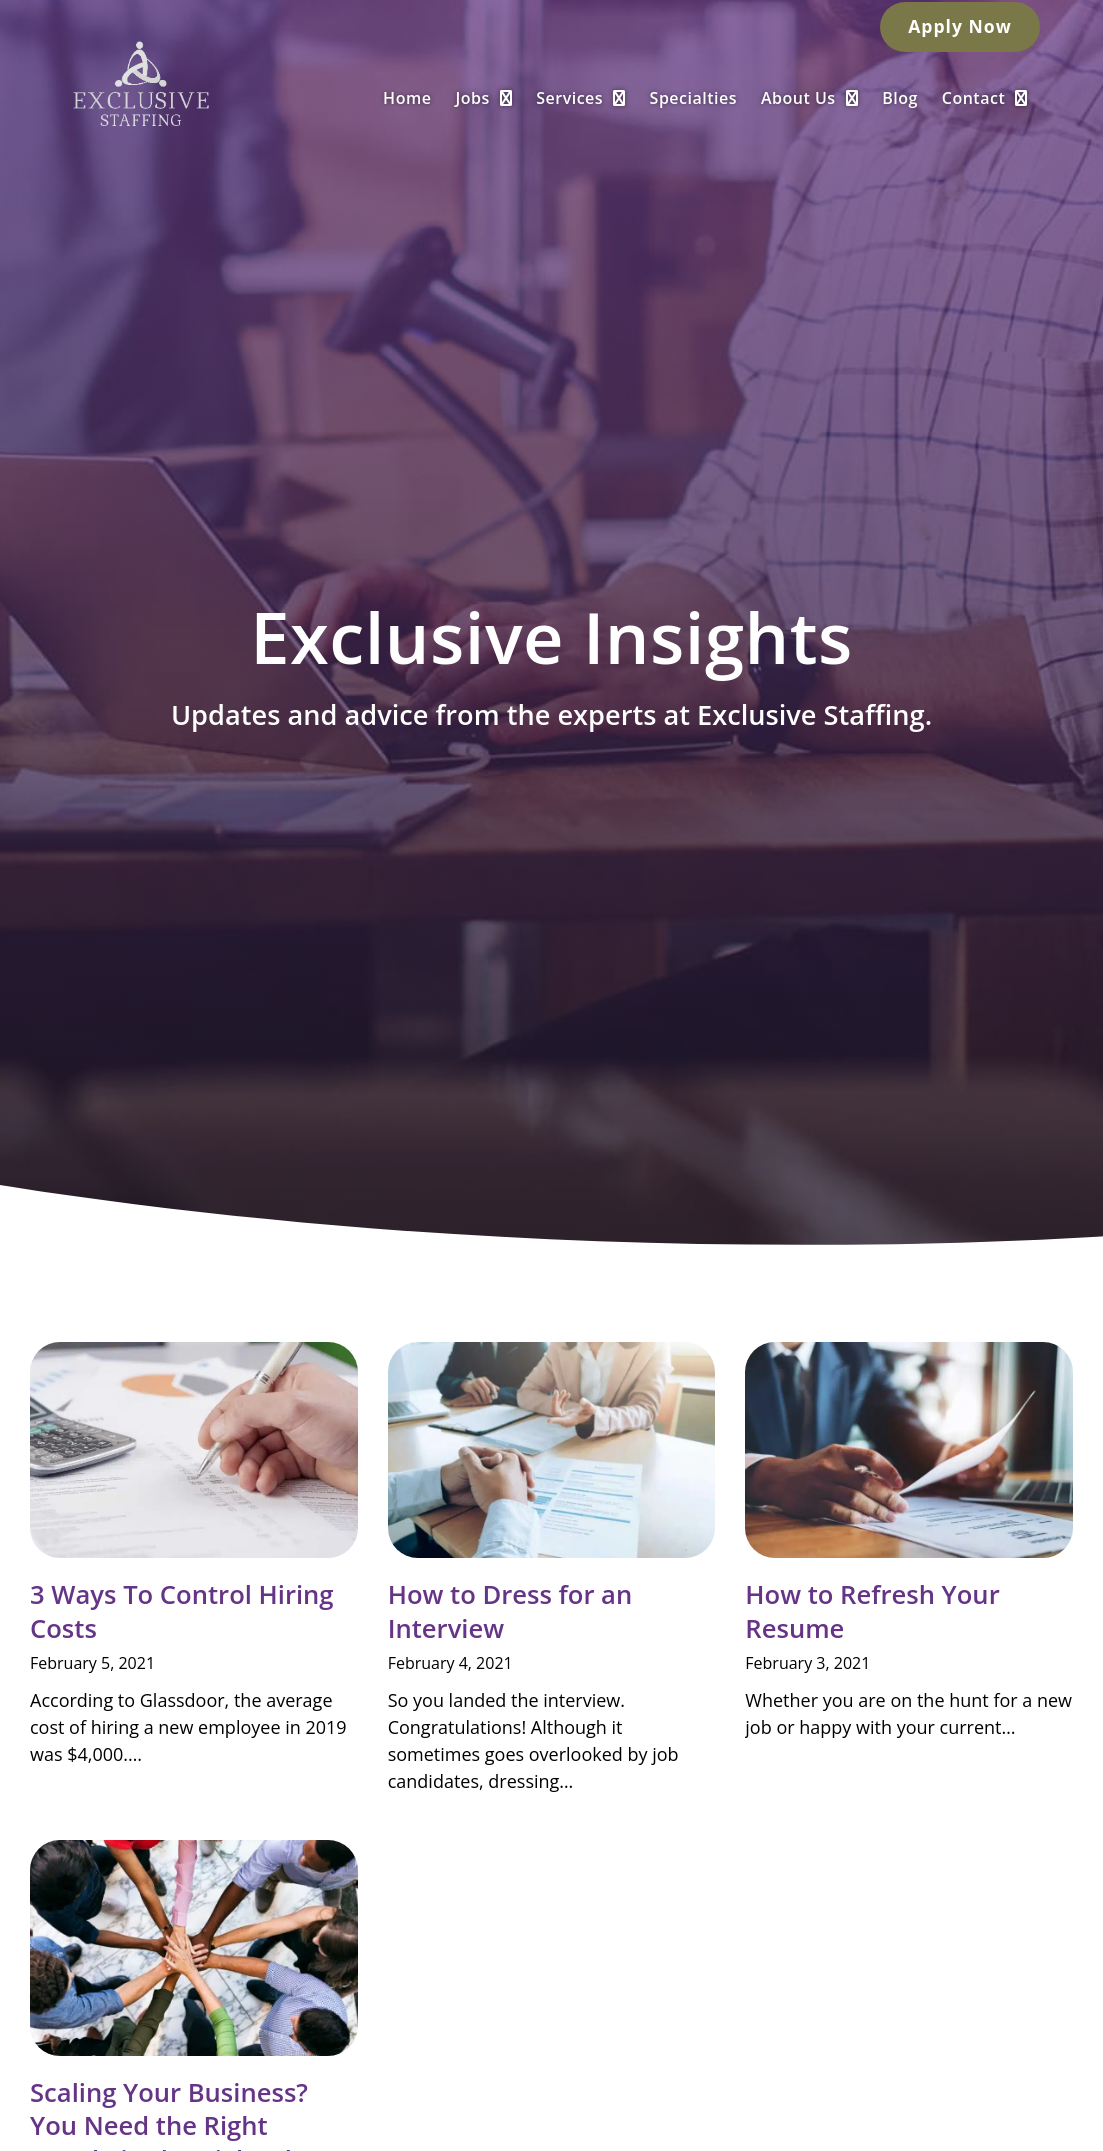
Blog (943, 96)
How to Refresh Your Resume (872, 1611)
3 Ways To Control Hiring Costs (182, 1611)
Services (623, 96)
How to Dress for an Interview (510, 1611)
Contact (1028, 96)
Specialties (736, 96)
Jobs (527, 96)
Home (450, 96)
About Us (852, 96)
